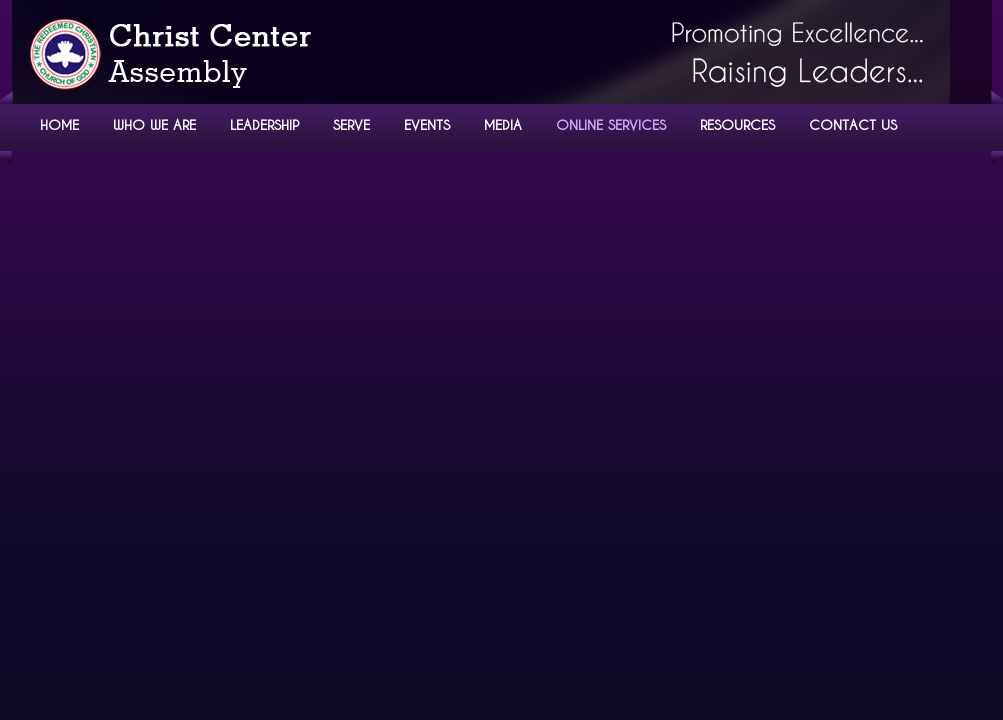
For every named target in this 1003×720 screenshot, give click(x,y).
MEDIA (503, 124)
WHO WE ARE (154, 124)
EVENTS (427, 124)
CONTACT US (853, 124)
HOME (59, 124)
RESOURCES (737, 124)
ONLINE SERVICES (611, 124)
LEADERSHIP (264, 124)
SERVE (351, 124)
